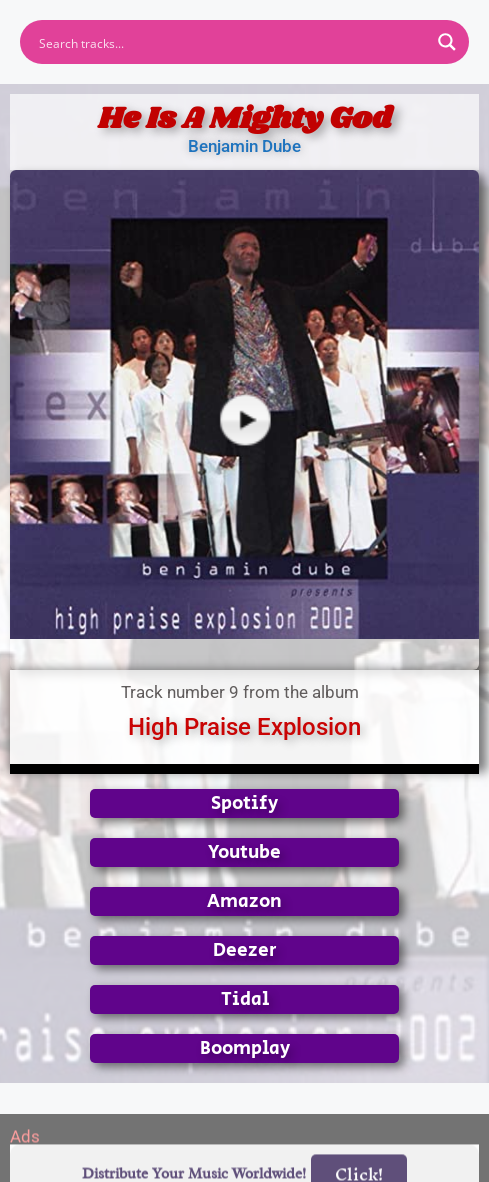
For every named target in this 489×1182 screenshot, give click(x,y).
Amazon (244, 901)
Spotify (244, 803)
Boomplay (245, 1048)
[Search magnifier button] (447, 42)
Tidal (245, 999)
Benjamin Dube (244, 146)
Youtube (244, 852)
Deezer (245, 950)
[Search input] (231, 42)
